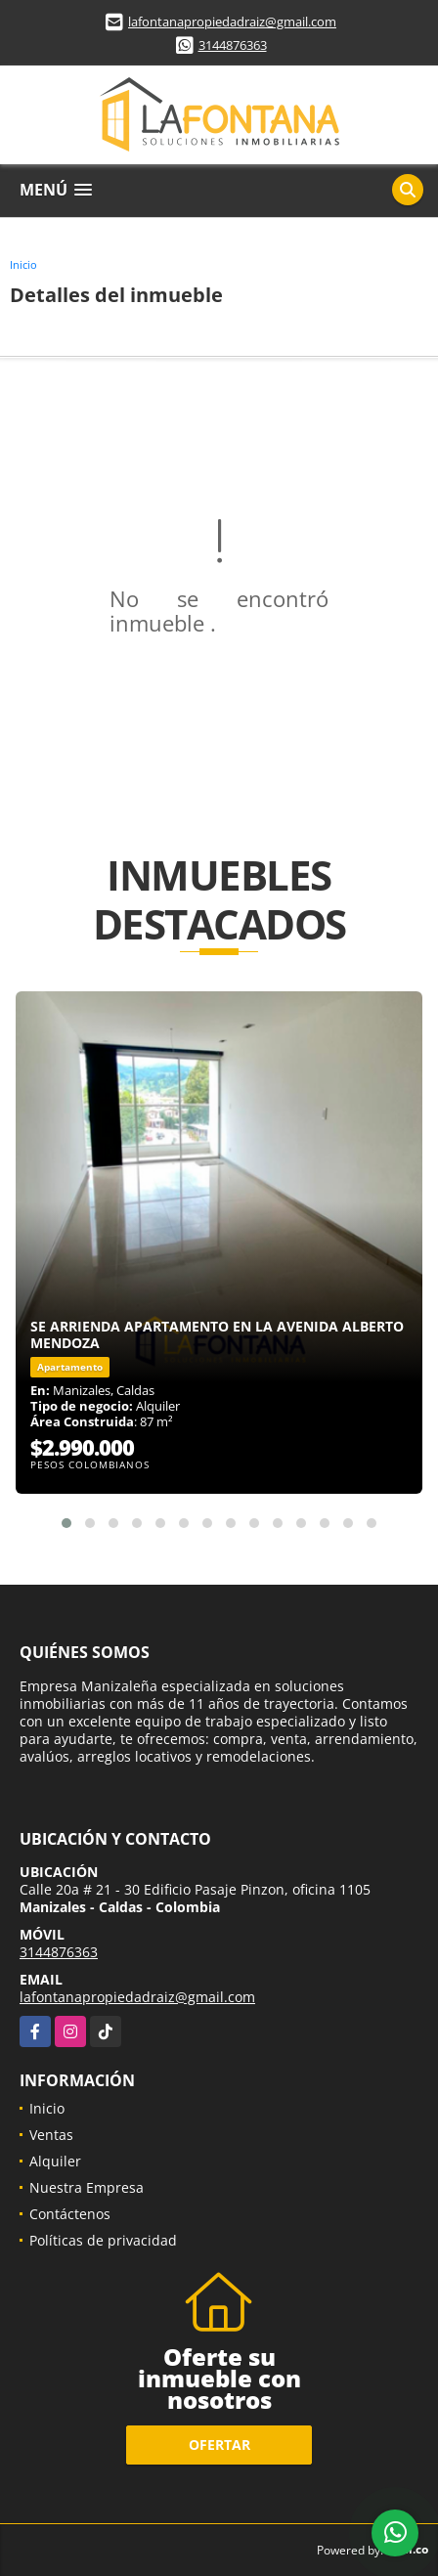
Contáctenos (69, 2214)
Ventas (51, 2134)
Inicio (23, 264)
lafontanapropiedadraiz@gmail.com (232, 21)
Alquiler (55, 2161)
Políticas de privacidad (103, 2240)
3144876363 (232, 45)
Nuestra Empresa (86, 2187)
